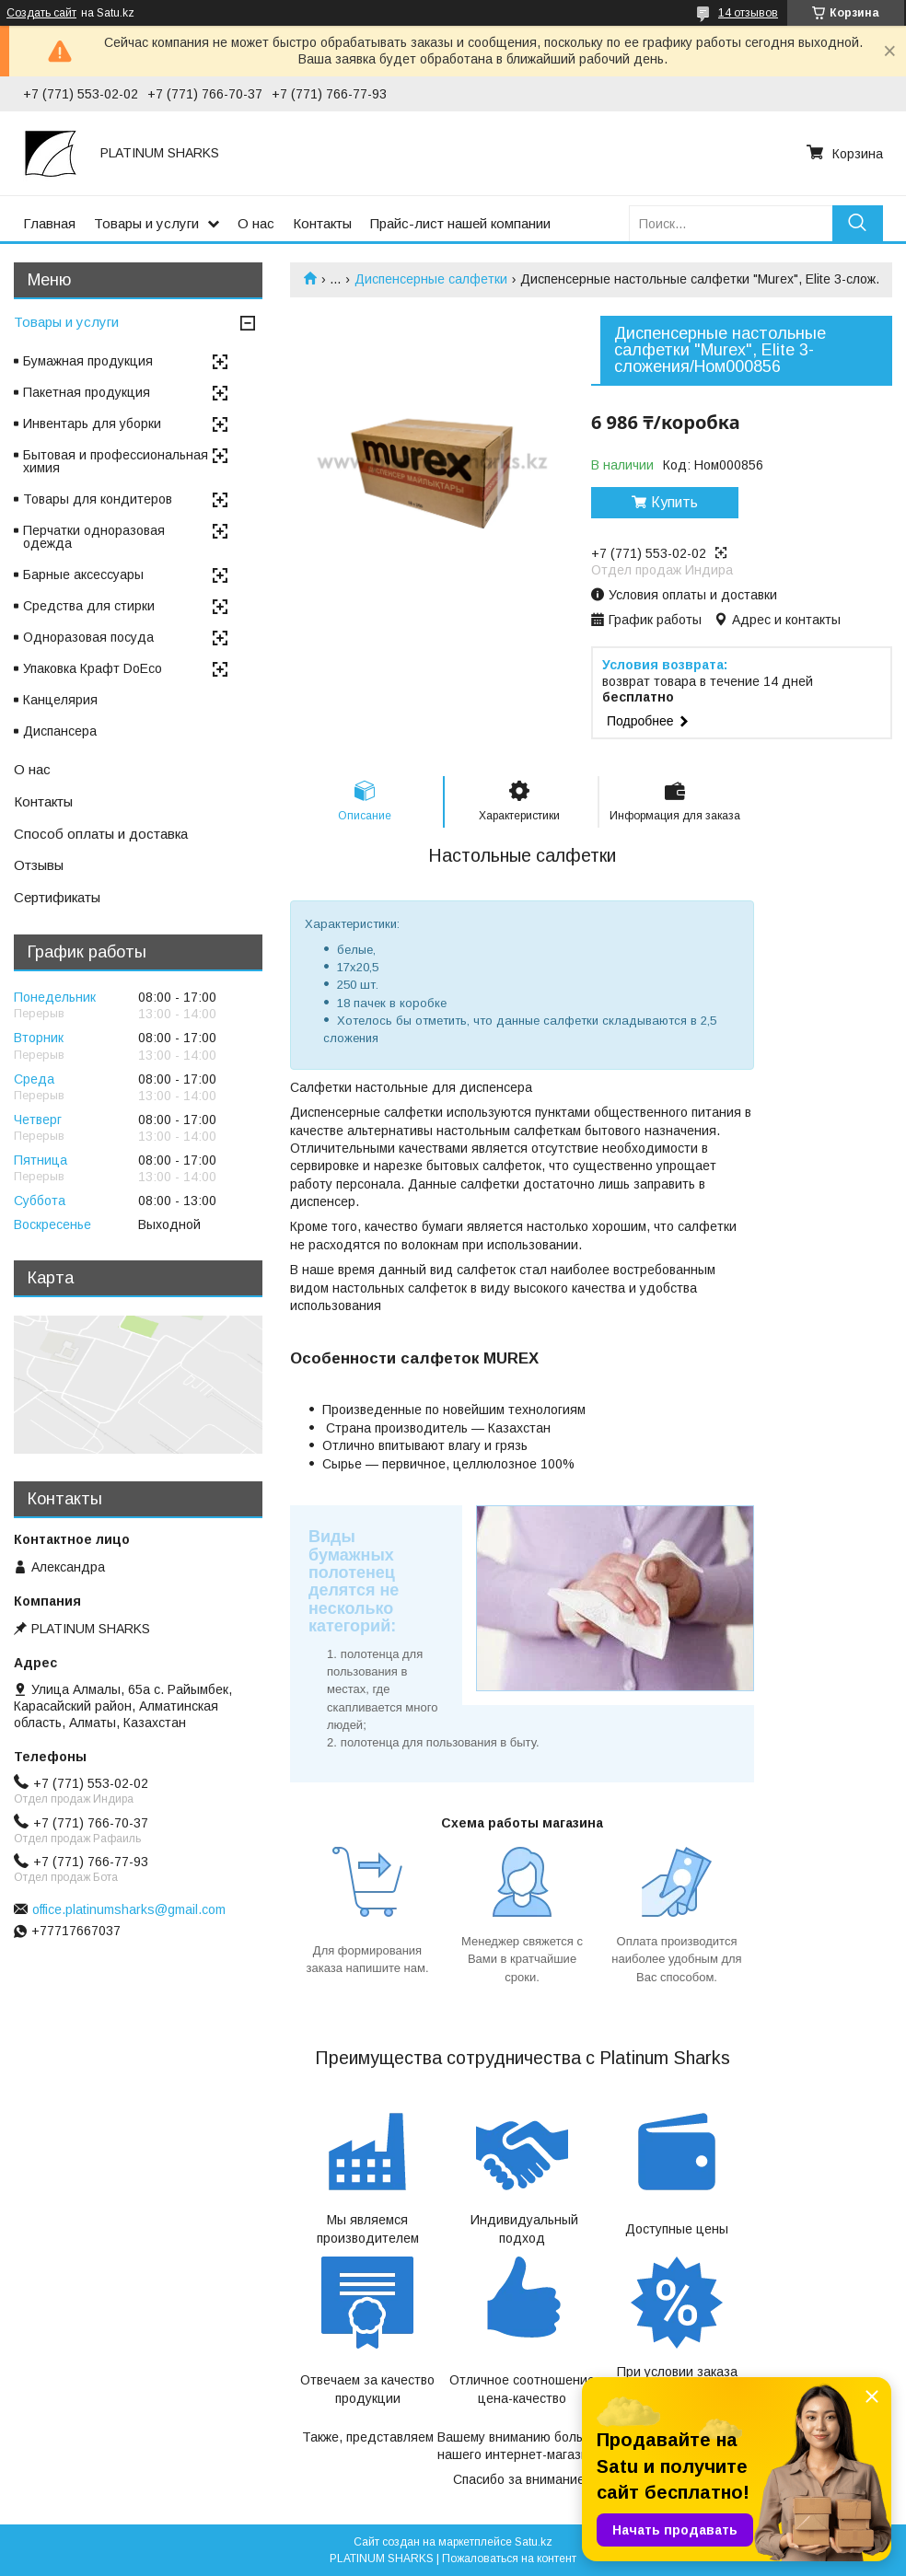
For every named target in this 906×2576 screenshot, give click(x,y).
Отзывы (39, 865)
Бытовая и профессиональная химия (115, 461)
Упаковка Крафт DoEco (92, 668)
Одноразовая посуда (88, 637)
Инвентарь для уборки (92, 423)
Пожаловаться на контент (509, 2558)
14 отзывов (748, 12)
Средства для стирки (89, 605)
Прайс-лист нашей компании (460, 223)
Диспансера (60, 731)
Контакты (322, 223)
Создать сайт (41, 12)
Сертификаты (57, 897)
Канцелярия (60, 699)
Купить (674, 502)
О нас (256, 223)
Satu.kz (533, 2541)
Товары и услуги (146, 223)
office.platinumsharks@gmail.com (129, 1909)
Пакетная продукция (86, 392)
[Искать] (857, 223)
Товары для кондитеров (97, 499)
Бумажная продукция (88, 361)
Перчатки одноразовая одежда (94, 537)
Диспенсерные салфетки (430, 279)
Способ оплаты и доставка (101, 833)
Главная (49, 223)
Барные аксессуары (83, 574)
